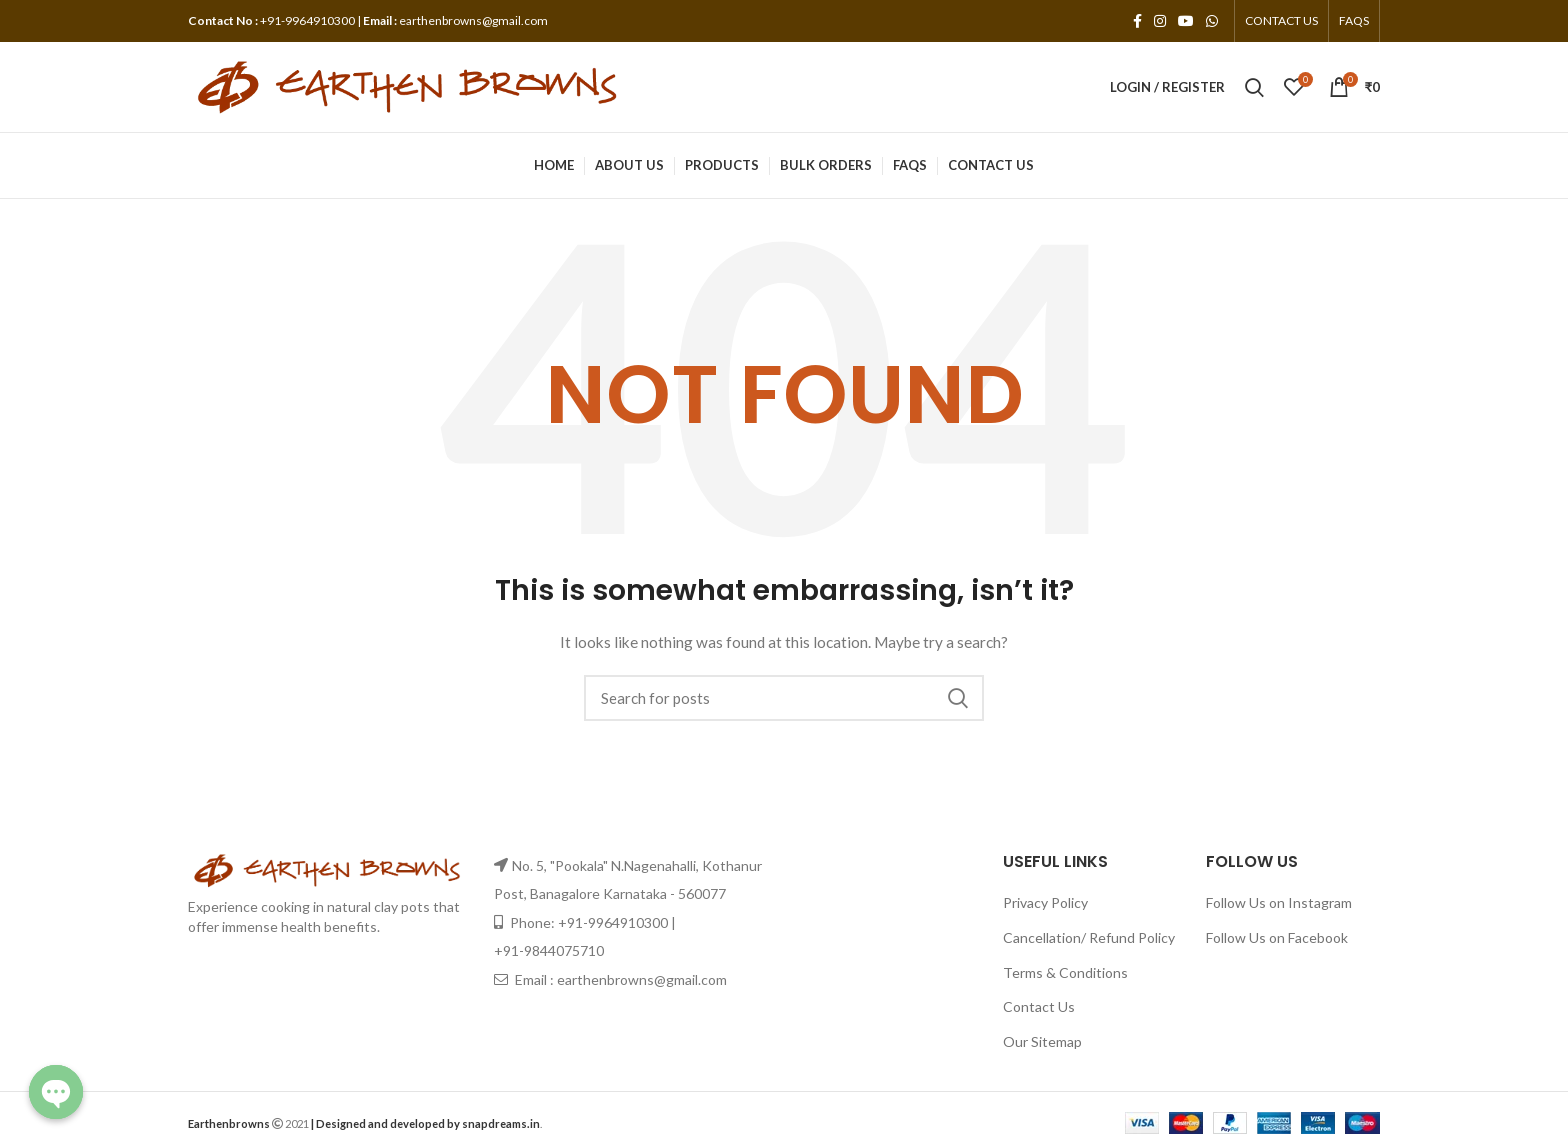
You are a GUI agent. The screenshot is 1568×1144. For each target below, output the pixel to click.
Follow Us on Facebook (1277, 937)
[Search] (784, 698)
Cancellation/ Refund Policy (1089, 937)
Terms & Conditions (1065, 972)
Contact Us (1039, 1006)
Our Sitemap (1042, 1041)
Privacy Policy (1045, 902)
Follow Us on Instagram (1279, 902)
